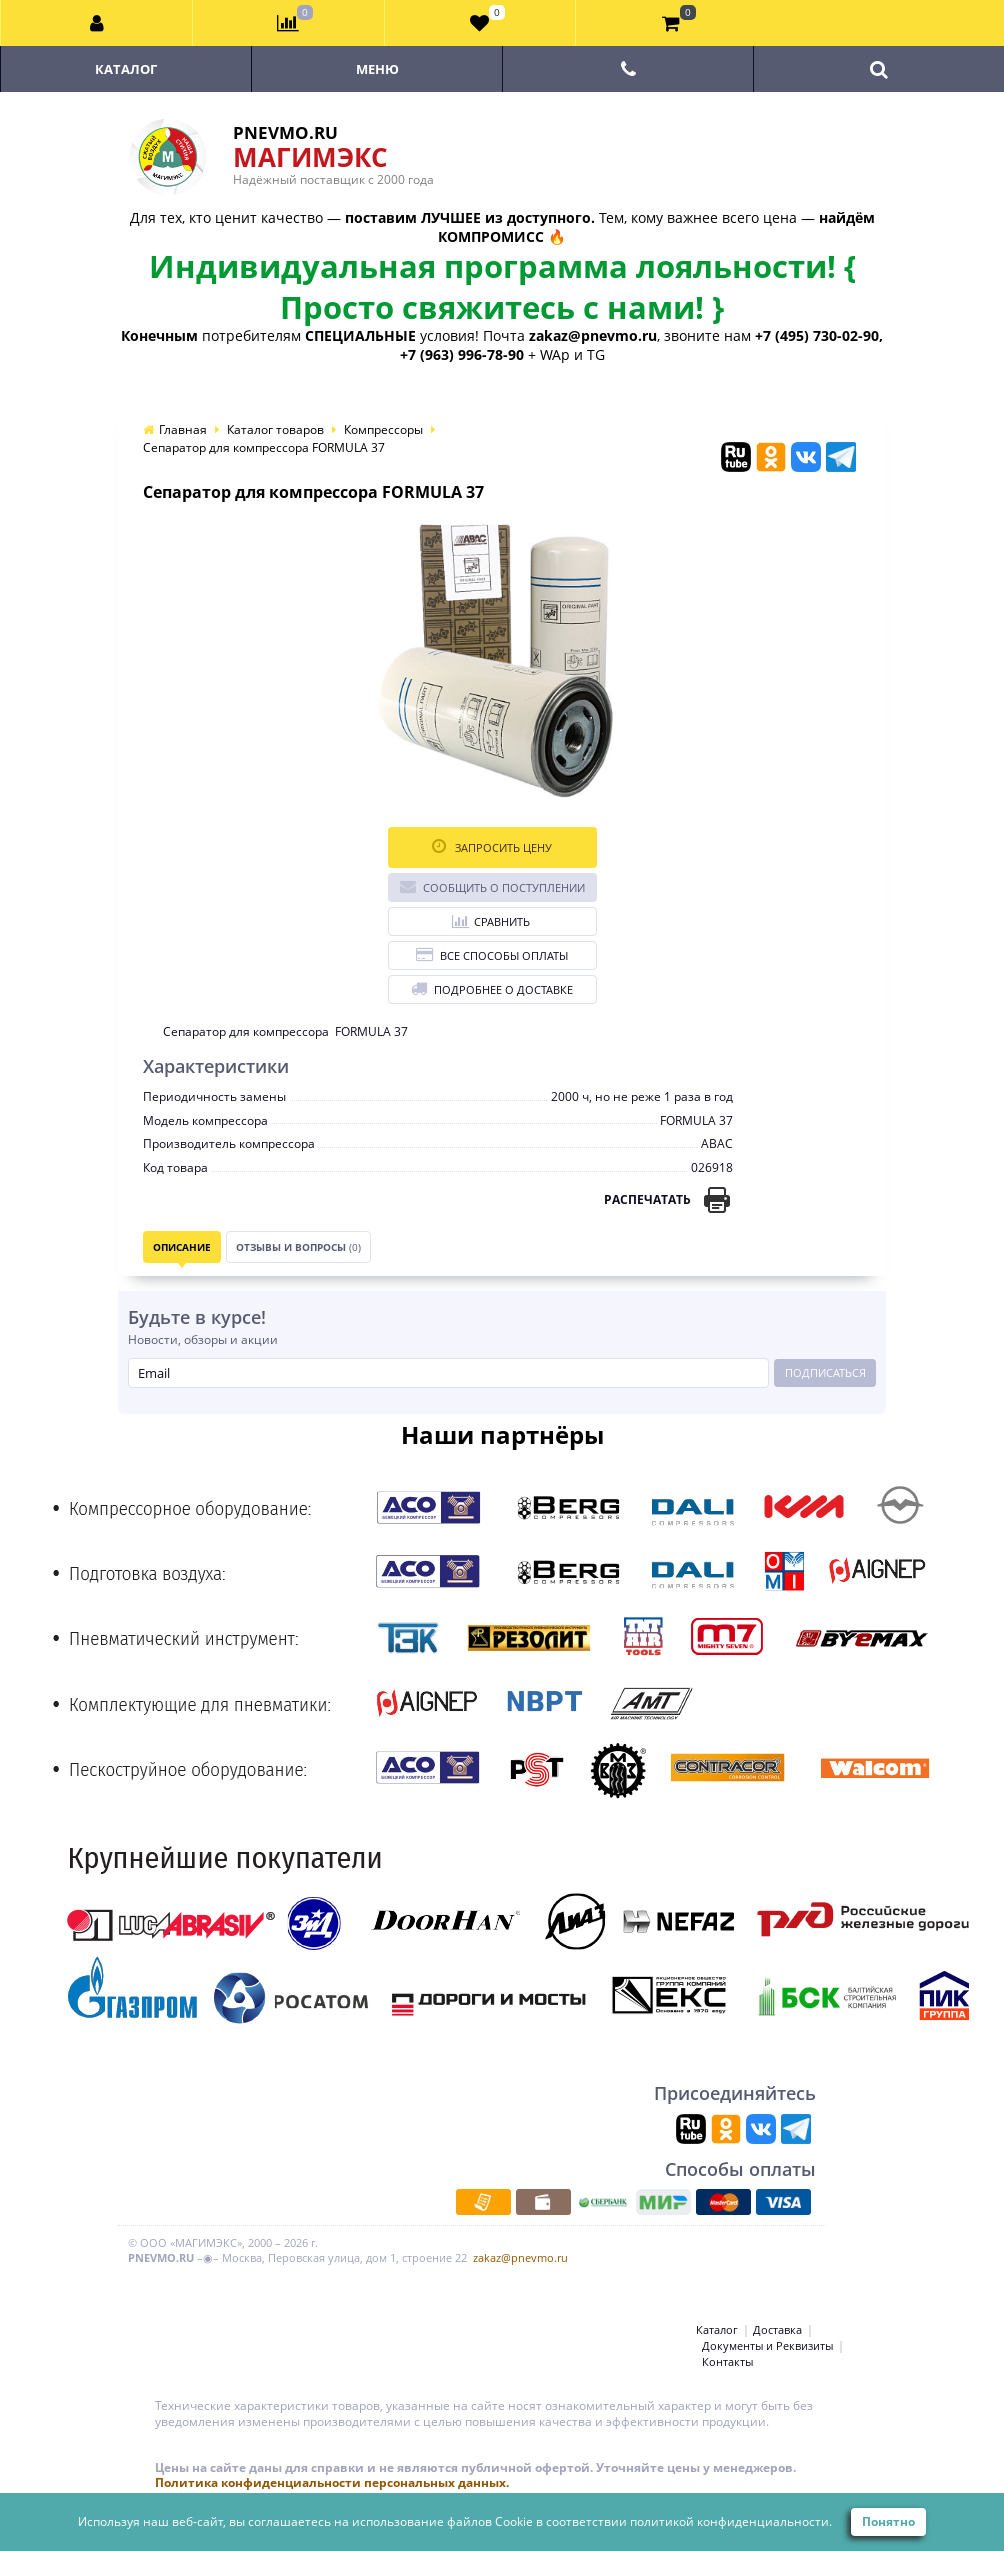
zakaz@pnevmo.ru (520, 2257)
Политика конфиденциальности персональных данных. (332, 2482)
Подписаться (825, 1372)
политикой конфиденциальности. (731, 2521)
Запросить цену (492, 846)
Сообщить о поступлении (492, 886)
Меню (377, 69)
